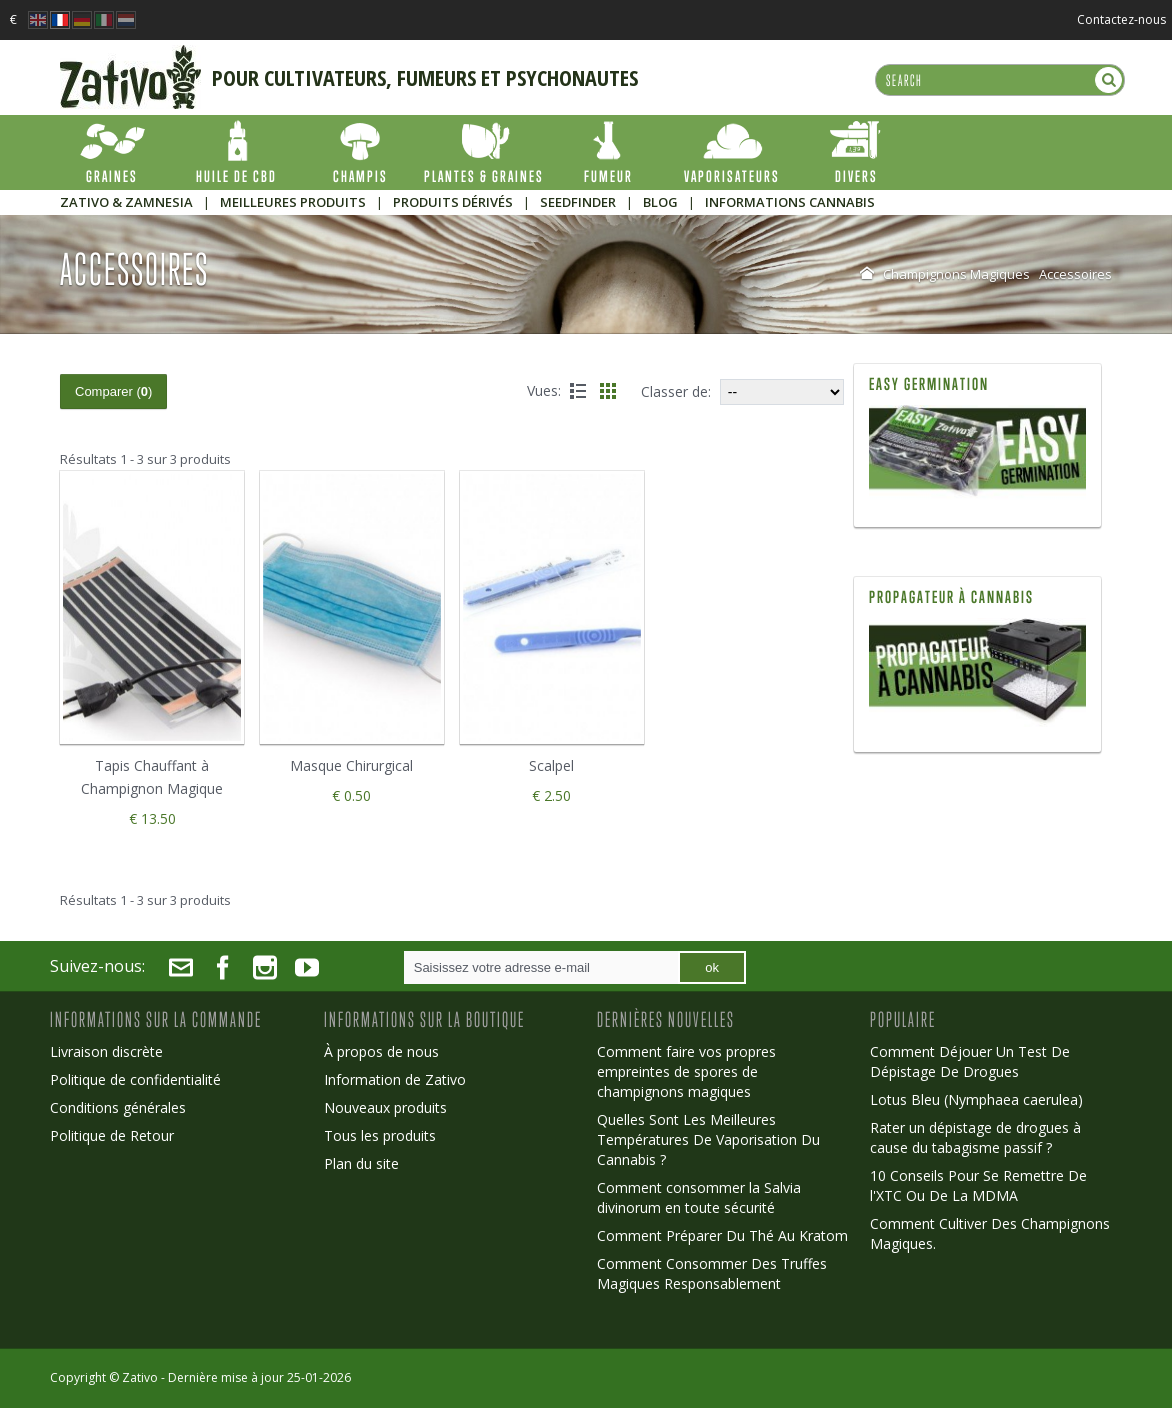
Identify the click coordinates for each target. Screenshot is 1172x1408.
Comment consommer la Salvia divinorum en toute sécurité (699, 1197)
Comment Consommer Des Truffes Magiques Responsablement (712, 1273)
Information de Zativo (395, 1079)
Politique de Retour (112, 1135)
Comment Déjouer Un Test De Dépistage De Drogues (970, 1061)
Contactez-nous (1121, 19)
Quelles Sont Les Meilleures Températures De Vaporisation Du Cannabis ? (708, 1139)
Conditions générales (118, 1107)
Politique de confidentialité (135, 1079)
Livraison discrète (106, 1051)
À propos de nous (381, 1051)
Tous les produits (380, 1135)
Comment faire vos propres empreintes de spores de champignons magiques (686, 1071)
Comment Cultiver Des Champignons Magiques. (990, 1233)
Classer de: (676, 391)
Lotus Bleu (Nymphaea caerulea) (976, 1099)
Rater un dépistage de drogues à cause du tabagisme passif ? (975, 1137)
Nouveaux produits (385, 1107)
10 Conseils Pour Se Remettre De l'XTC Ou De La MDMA (978, 1185)
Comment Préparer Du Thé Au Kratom (722, 1235)
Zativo (140, 1377)
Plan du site (361, 1163)
